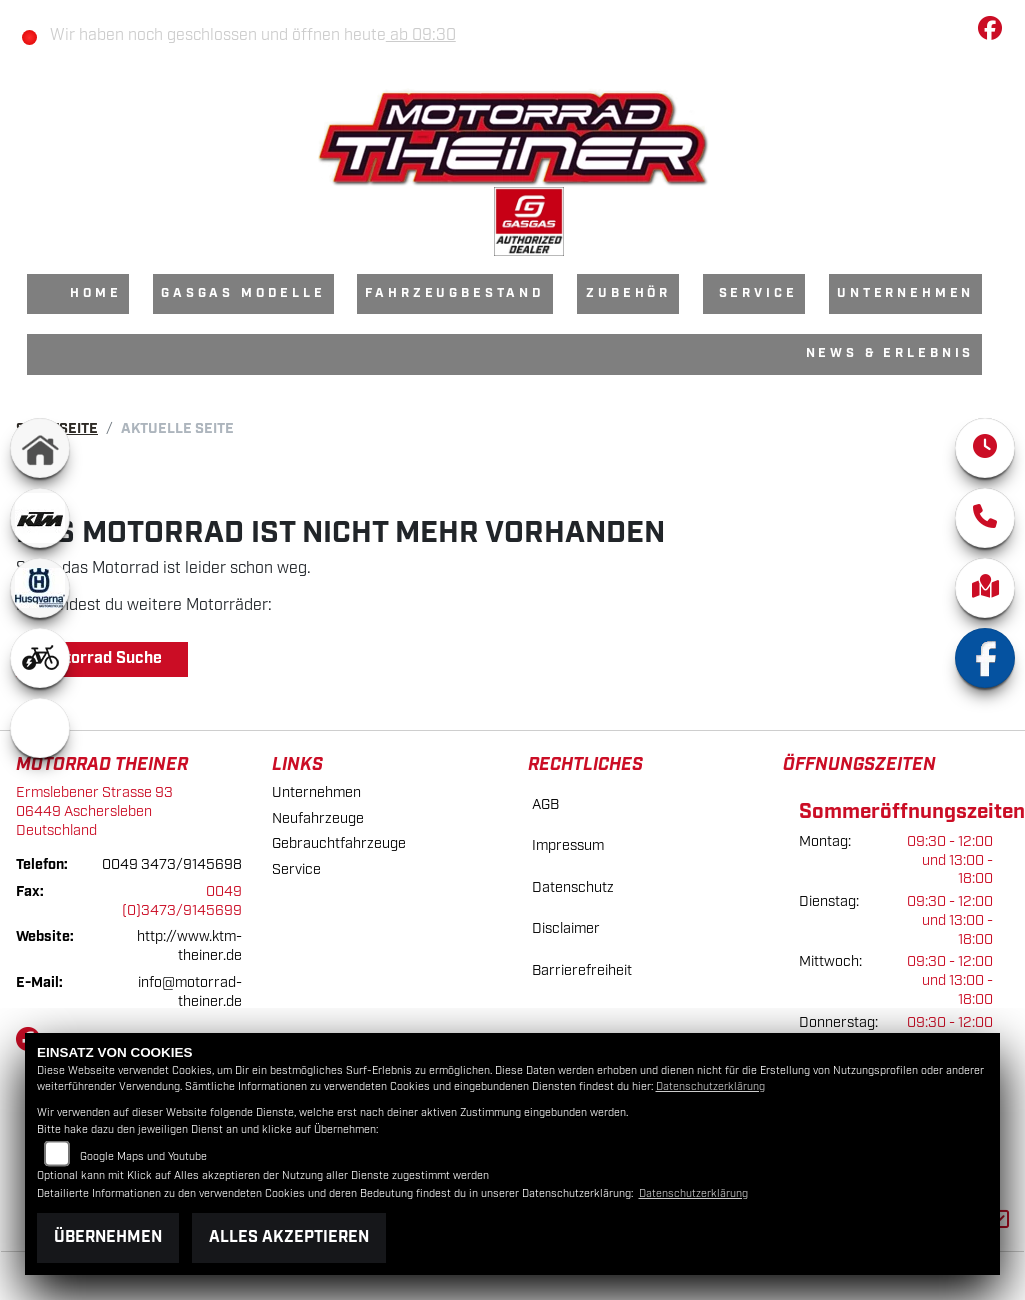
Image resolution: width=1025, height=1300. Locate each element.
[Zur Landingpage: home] (40, 448)
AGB (545, 804)
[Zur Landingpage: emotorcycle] (40, 728)
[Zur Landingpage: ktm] (40, 518)
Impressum (568, 845)
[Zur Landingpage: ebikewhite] (40, 658)
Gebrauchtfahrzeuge (339, 843)
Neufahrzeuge (318, 818)
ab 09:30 (421, 35)
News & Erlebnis (890, 353)
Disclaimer (566, 928)
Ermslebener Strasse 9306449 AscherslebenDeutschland (94, 811)
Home (95, 293)
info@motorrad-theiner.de (190, 992)
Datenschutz (573, 887)
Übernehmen (108, 1237)
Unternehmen (905, 293)
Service (758, 293)
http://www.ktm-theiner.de (189, 946)
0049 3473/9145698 (172, 864)
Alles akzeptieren (289, 1237)
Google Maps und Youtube (143, 1157)
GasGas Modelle (243, 293)
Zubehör (628, 293)
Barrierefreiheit (582, 970)
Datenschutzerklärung (710, 1087)
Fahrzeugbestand (455, 293)
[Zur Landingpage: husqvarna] (40, 588)
